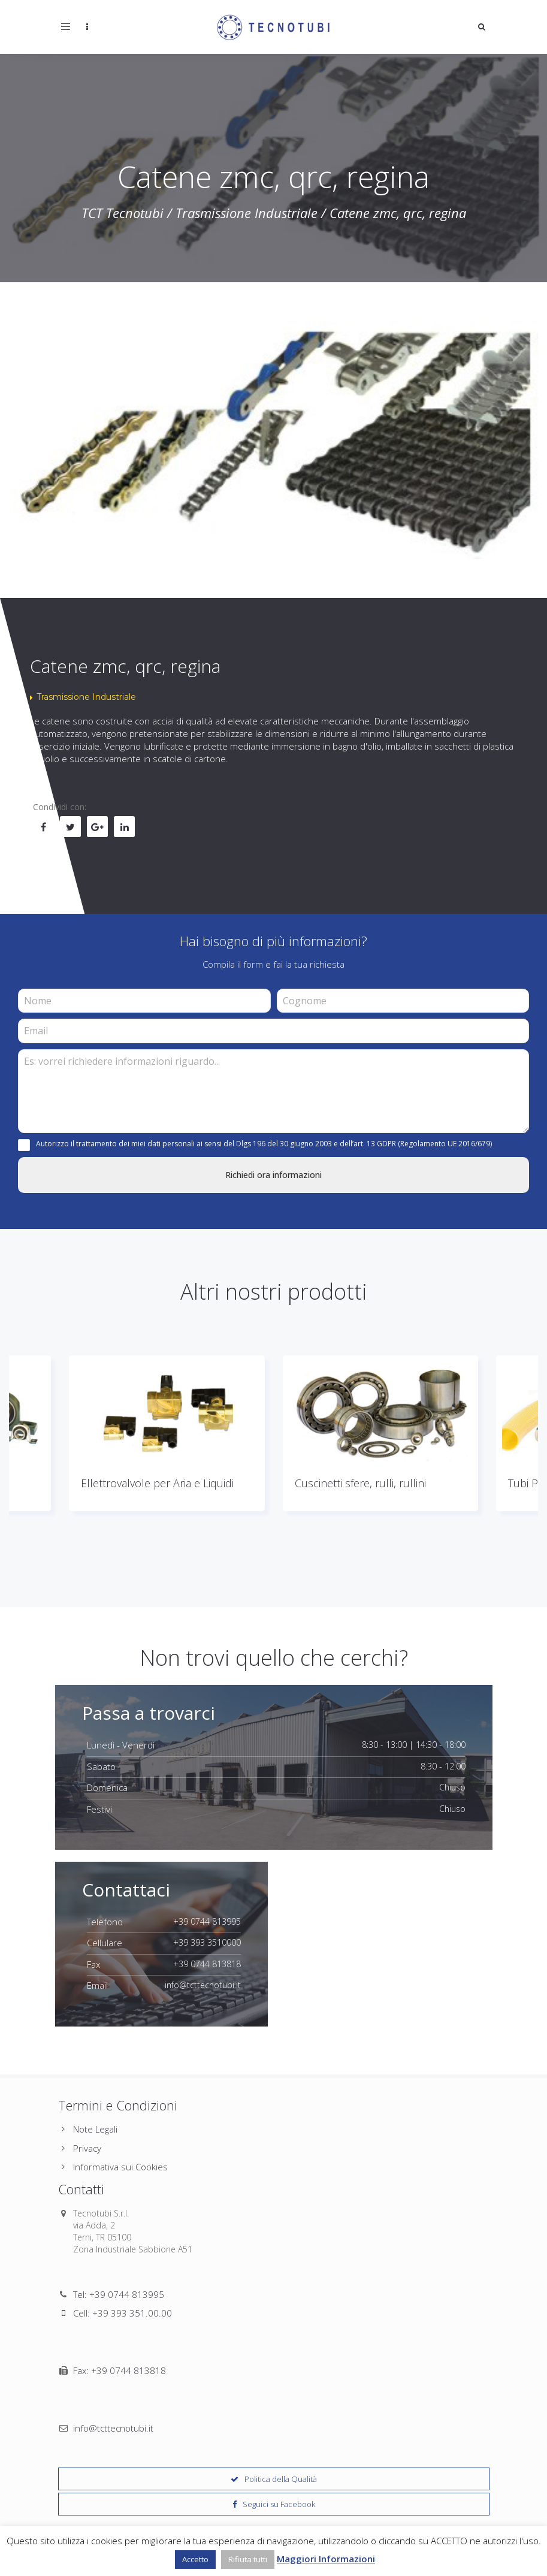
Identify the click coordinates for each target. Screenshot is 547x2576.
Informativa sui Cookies (120, 2167)
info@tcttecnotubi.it (113, 2350)
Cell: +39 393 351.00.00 (122, 2313)
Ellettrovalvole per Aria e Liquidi (157, 1483)
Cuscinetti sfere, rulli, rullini (360, 1483)
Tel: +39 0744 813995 (118, 2294)
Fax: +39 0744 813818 (119, 2332)
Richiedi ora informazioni (273, 1174)
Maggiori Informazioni (326, 2559)
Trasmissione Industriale (247, 213)
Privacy (87, 2148)
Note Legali (95, 2129)
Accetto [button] (195, 2559)
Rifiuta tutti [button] (247, 2559)
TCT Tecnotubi (122, 213)
